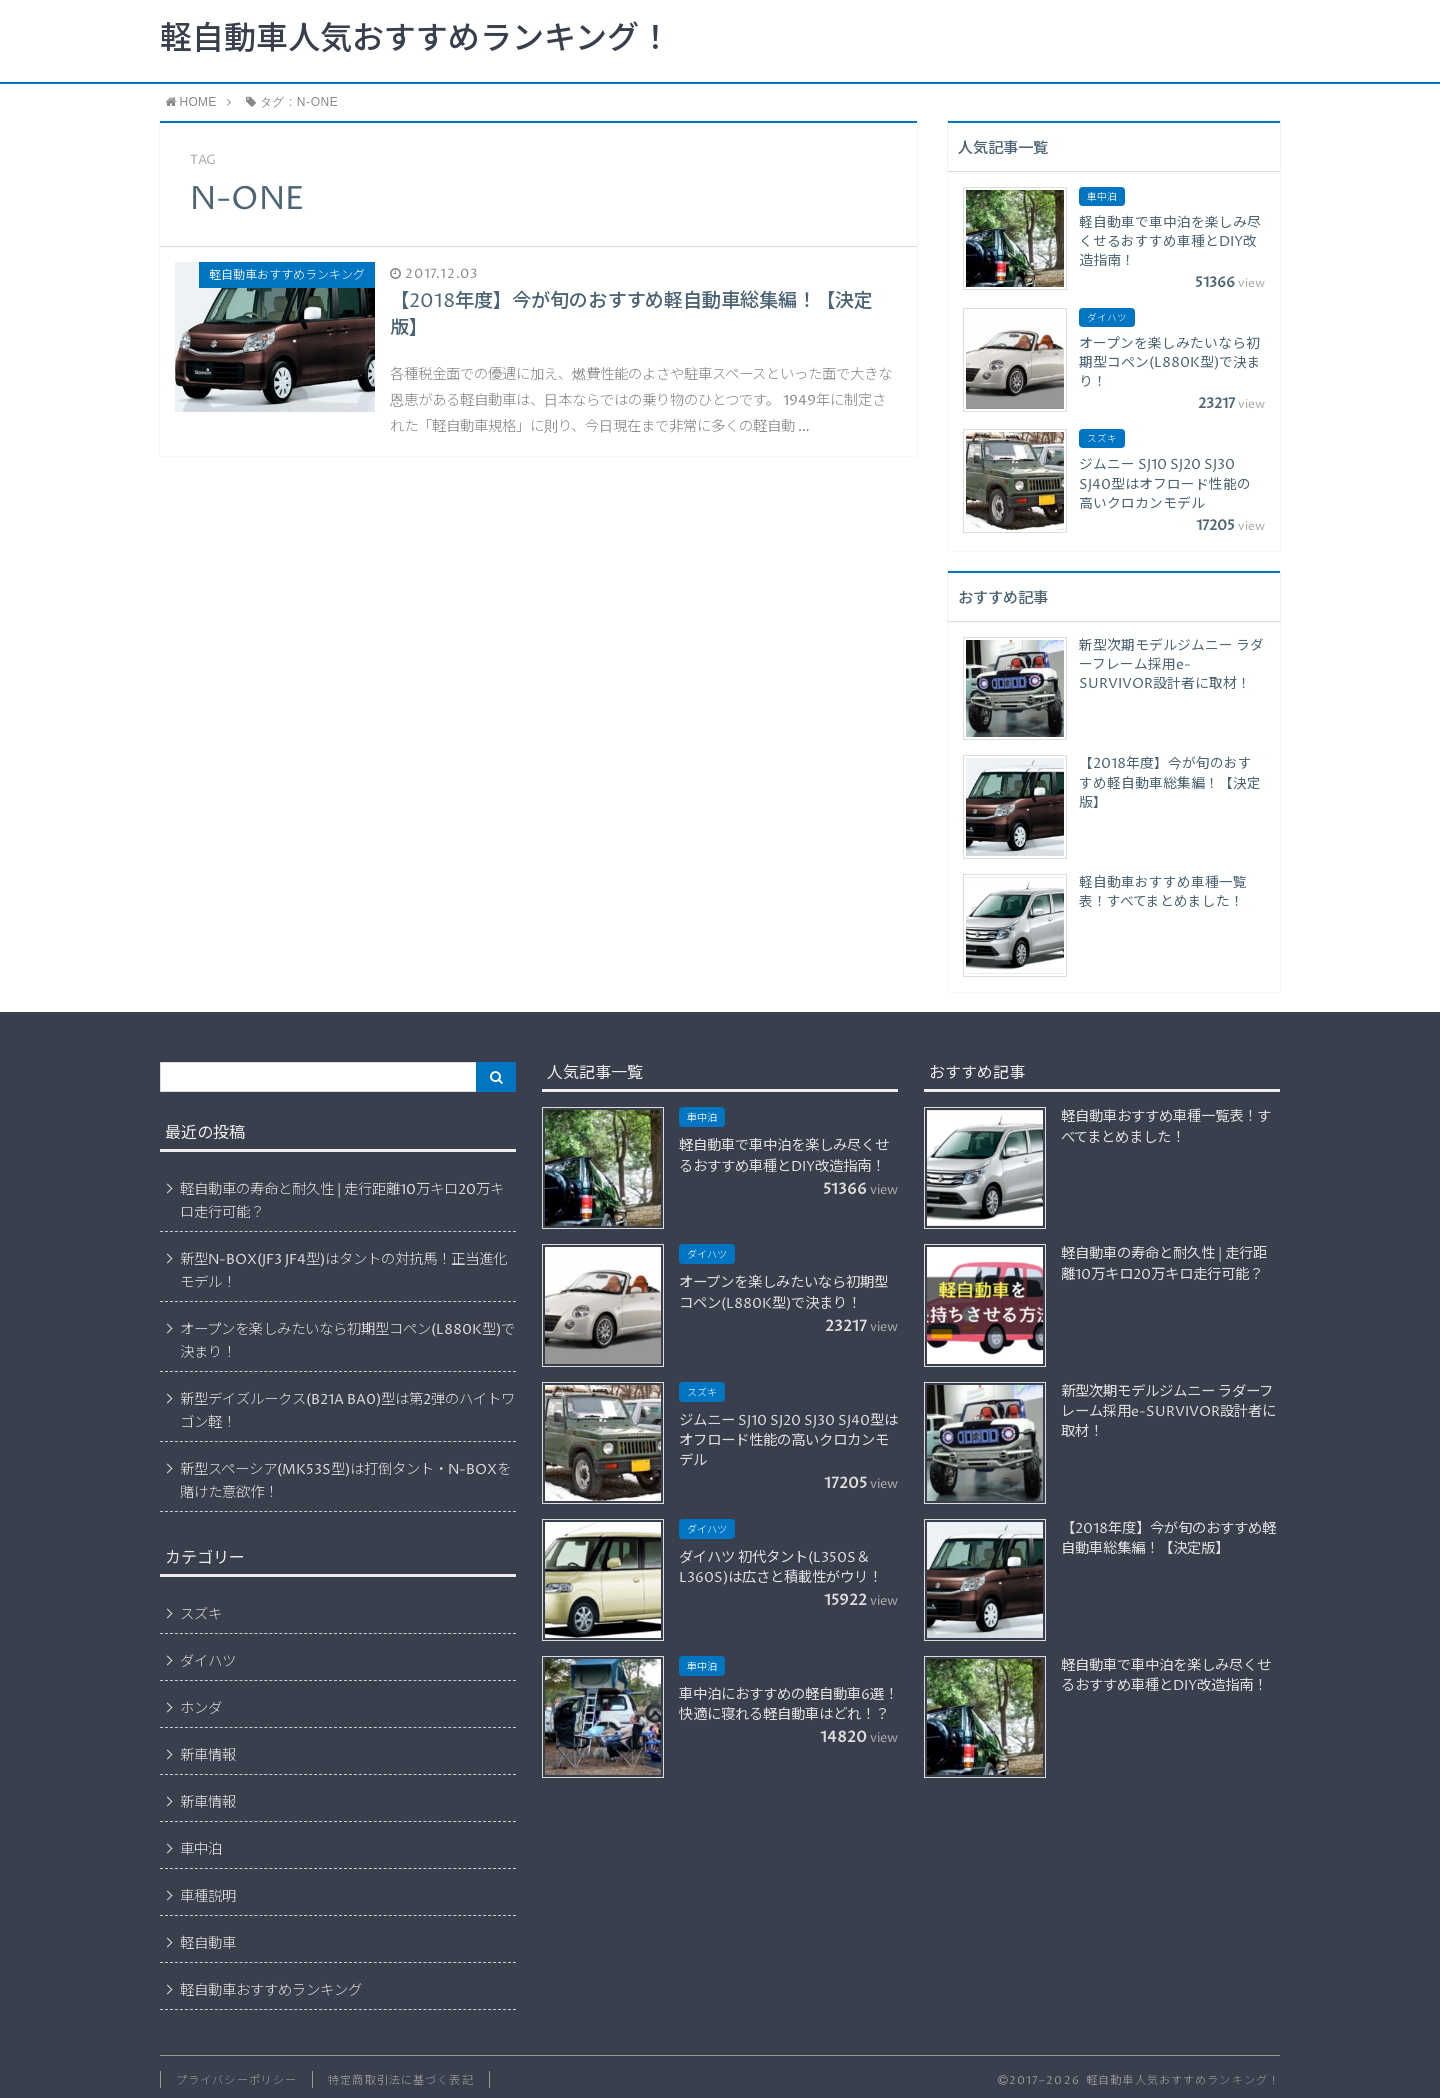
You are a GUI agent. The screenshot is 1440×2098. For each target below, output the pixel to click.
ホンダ (201, 1709)
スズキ (201, 1615)
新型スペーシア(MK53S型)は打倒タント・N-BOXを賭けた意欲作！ (345, 1481)
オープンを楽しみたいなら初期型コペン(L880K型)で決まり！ (347, 1341)
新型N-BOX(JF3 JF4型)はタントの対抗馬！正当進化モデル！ (343, 1271)
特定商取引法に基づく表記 (400, 2080)
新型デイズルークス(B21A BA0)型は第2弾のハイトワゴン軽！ (347, 1411)
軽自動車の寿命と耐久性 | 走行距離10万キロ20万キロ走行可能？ (342, 1201)
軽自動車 (208, 1944)
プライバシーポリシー (236, 2080)
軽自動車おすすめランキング (271, 1991)
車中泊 (201, 1850)
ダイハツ (208, 1662)
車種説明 (208, 1897)
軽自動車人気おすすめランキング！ (415, 40)
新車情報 (208, 1756)
